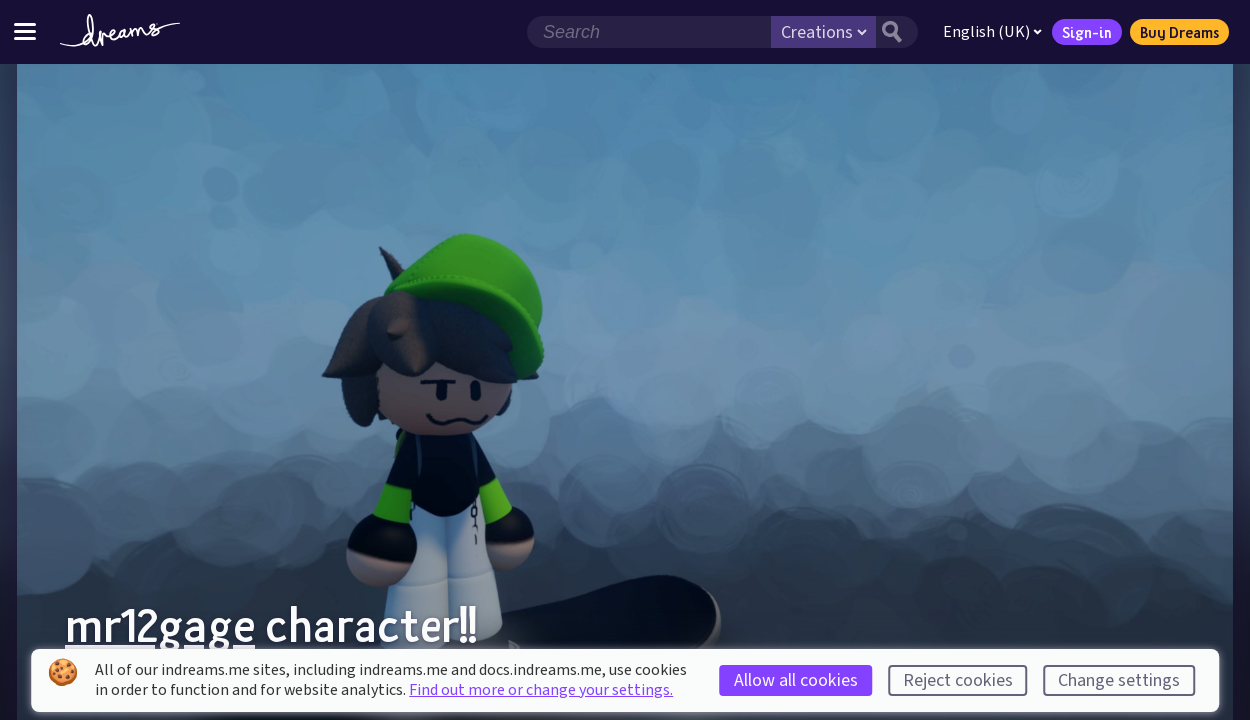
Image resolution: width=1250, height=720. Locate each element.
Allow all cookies (796, 680)
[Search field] (649, 32)
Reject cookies (958, 680)
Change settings (1119, 680)
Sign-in (1087, 32)
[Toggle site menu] (25, 31)
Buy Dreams (1179, 32)
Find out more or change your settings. (541, 690)
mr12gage (160, 624)
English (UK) (992, 32)
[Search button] (897, 32)
